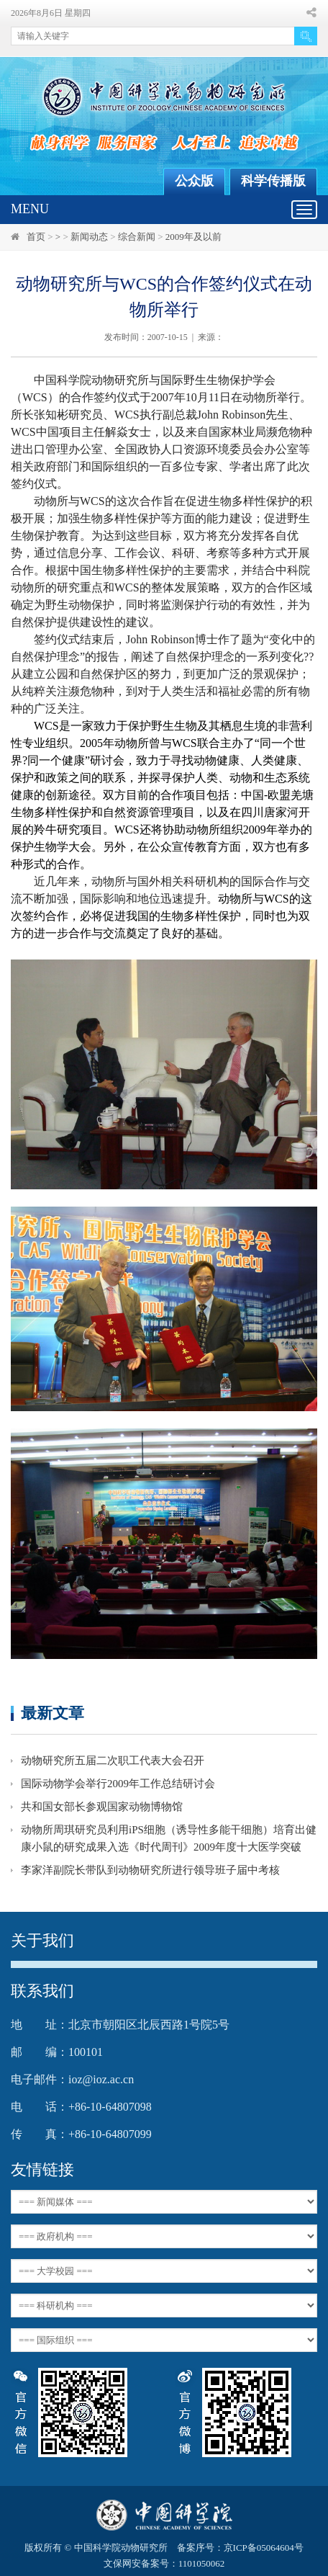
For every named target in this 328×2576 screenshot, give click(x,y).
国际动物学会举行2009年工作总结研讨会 (118, 1783)
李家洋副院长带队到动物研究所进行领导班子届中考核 (150, 1870)
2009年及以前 (193, 236)
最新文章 (52, 1713)
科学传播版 (273, 181)
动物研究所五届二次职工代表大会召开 (112, 1760)
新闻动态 (89, 236)
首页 (36, 236)
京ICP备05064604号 (264, 2547)
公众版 (194, 181)
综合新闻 (136, 236)
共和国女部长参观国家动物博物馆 (102, 1806)
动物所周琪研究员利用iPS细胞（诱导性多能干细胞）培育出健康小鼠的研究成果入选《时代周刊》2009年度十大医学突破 (168, 1838)
